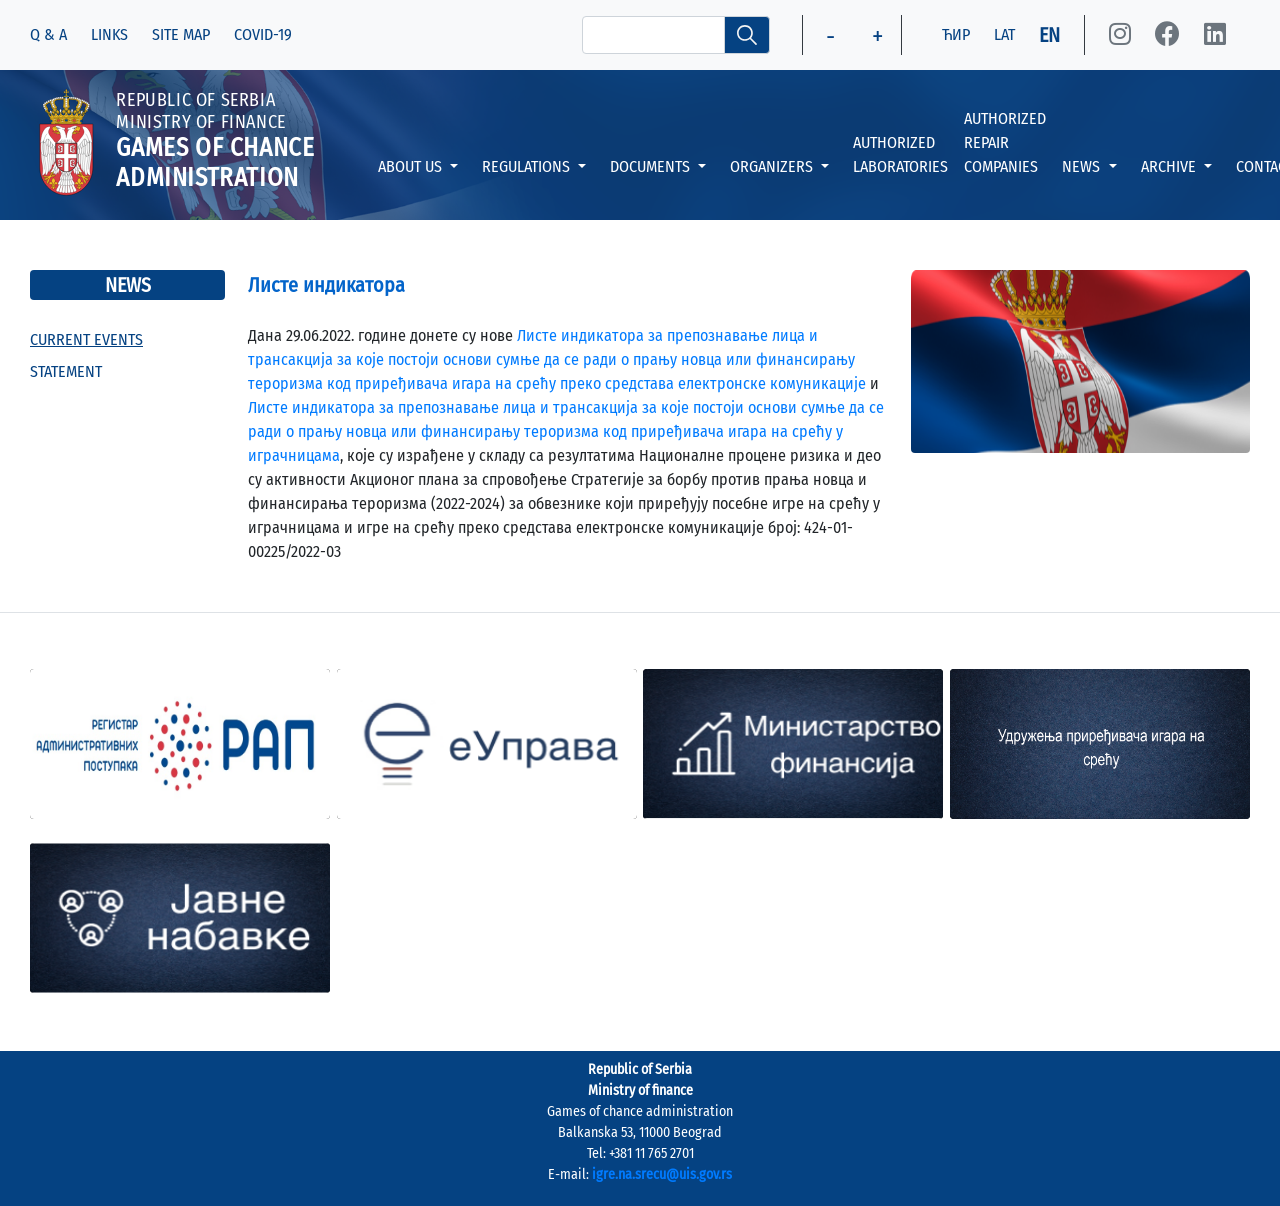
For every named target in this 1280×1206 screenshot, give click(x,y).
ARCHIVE (1170, 166)
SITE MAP (181, 34)
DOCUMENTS (652, 166)
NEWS (1083, 166)
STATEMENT (66, 371)
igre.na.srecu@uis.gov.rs (662, 1174)
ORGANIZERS (773, 166)
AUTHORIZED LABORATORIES (900, 154)
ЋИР (956, 34)
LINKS (109, 34)
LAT (1004, 34)
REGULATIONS (528, 166)
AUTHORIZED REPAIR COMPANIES (1005, 142)
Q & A (48, 34)
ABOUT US (412, 166)
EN (1049, 35)
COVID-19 (263, 34)
